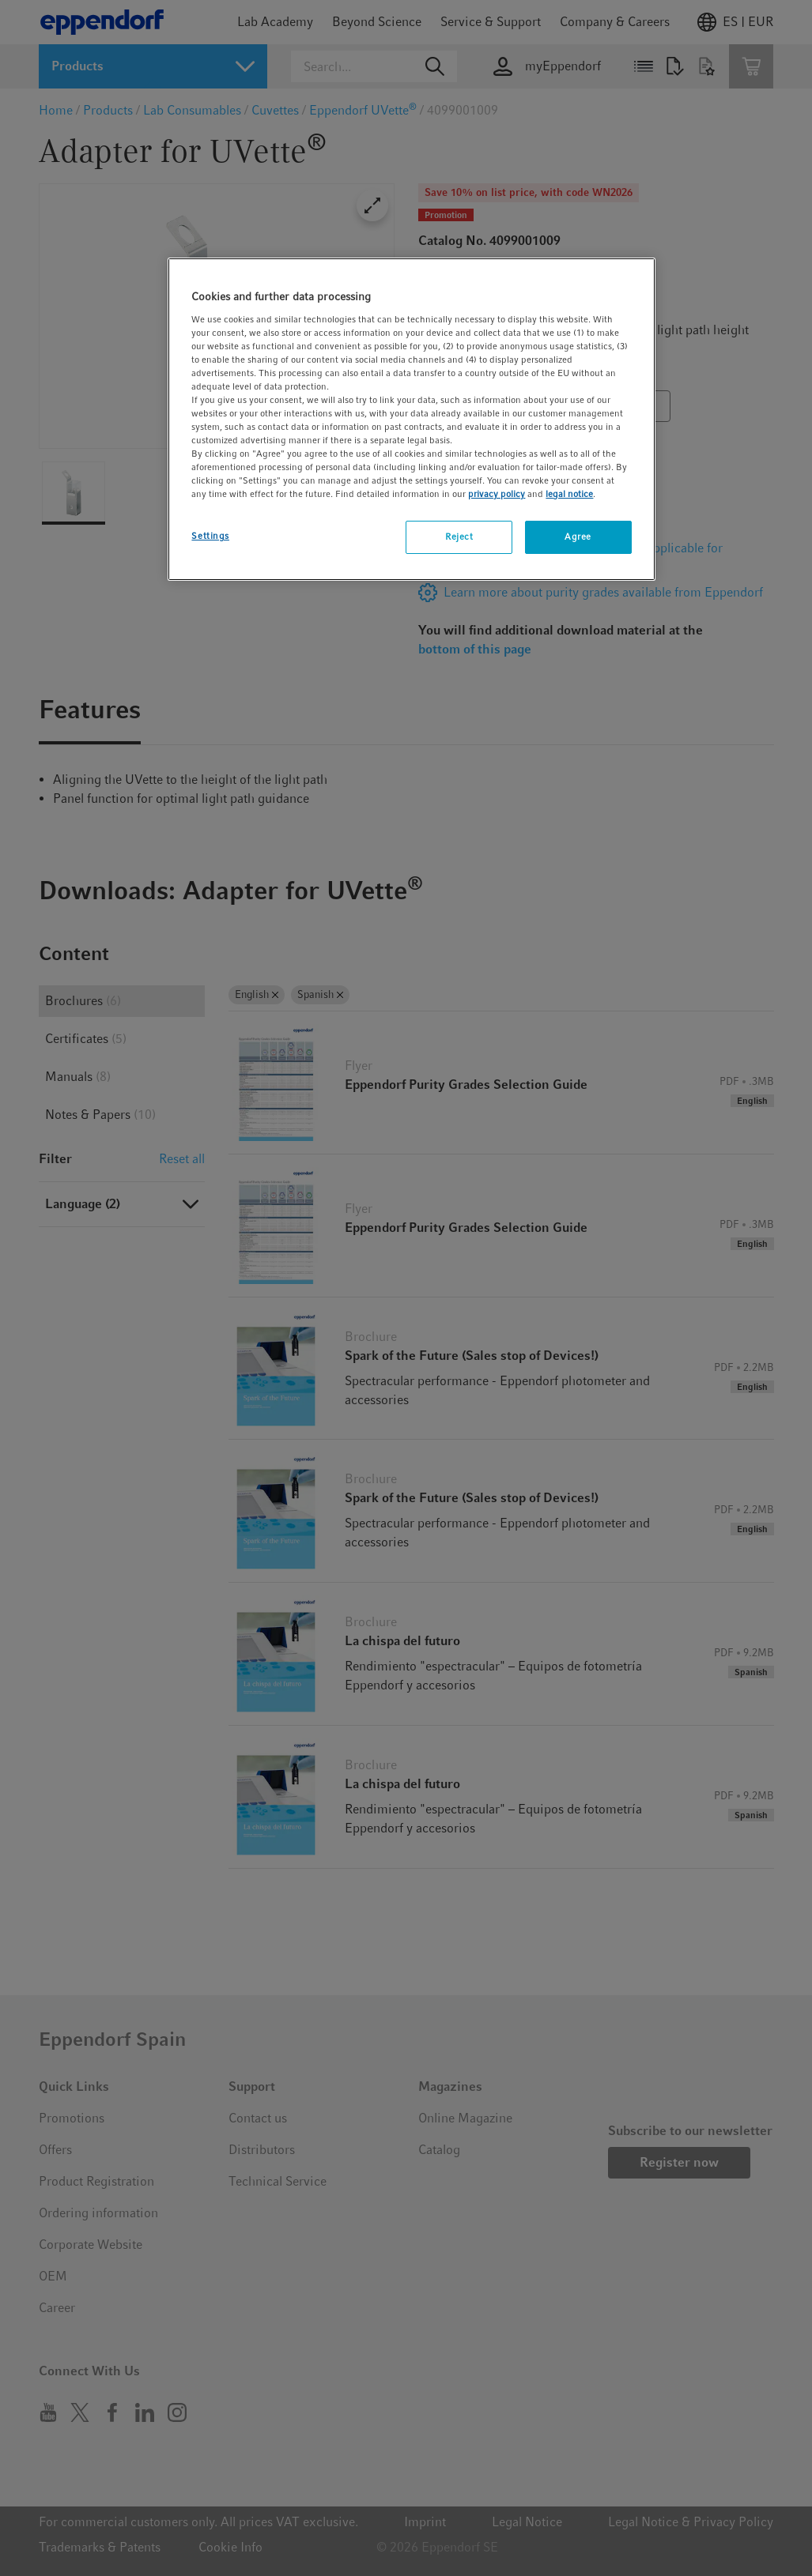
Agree (578, 536)
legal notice (569, 493)
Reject (459, 536)
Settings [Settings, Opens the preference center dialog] (210, 535)
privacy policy (496, 493)
